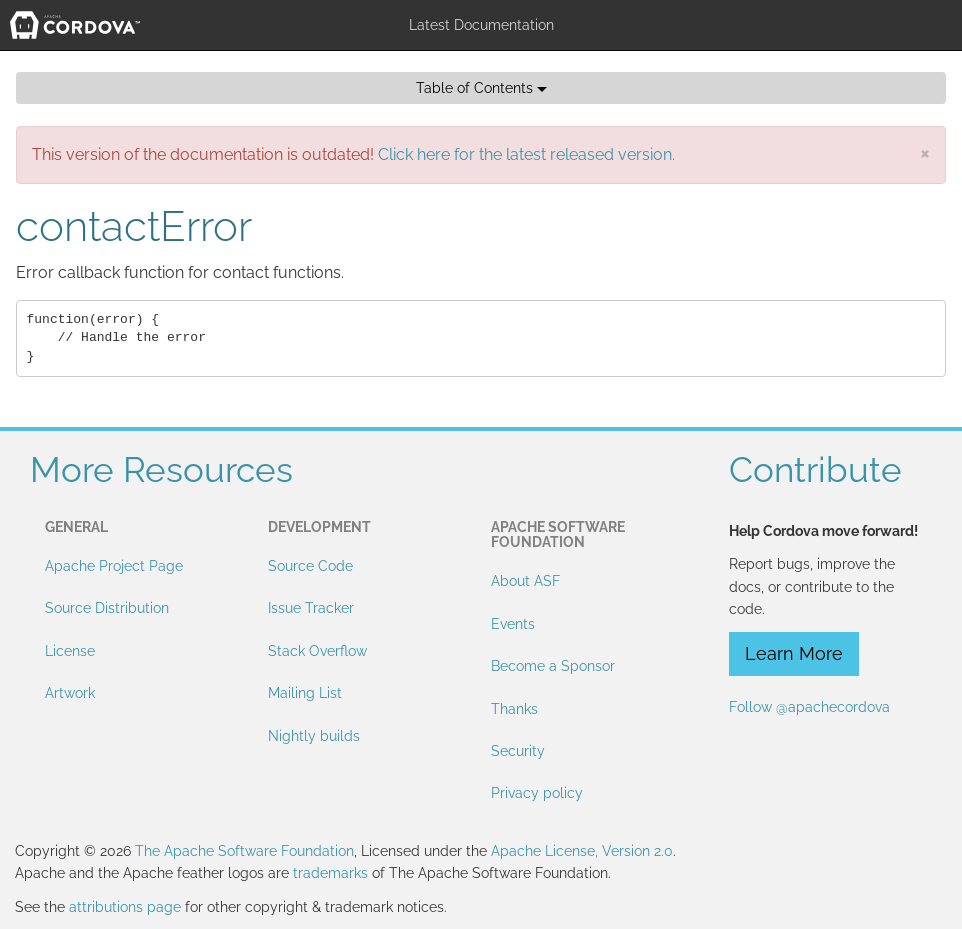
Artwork (70, 693)
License (70, 651)
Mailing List (305, 693)
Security (518, 751)
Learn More (794, 653)
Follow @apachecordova (809, 707)
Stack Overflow (317, 651)
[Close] (925, 152)
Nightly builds (314, 736)
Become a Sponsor (553, 666)
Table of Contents (481, 88)
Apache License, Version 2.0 (582, 851)
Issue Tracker (311, 608)
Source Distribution (107, 608)
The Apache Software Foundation (244, 851)
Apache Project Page (114, 566)
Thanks (514, 709)
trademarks (330, 873)
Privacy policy (537, 793)
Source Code (310, 566)
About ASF (525, 581)
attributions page (125, 907)
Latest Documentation (481, 25)
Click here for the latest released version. (526, 154)
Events (513, 624)
